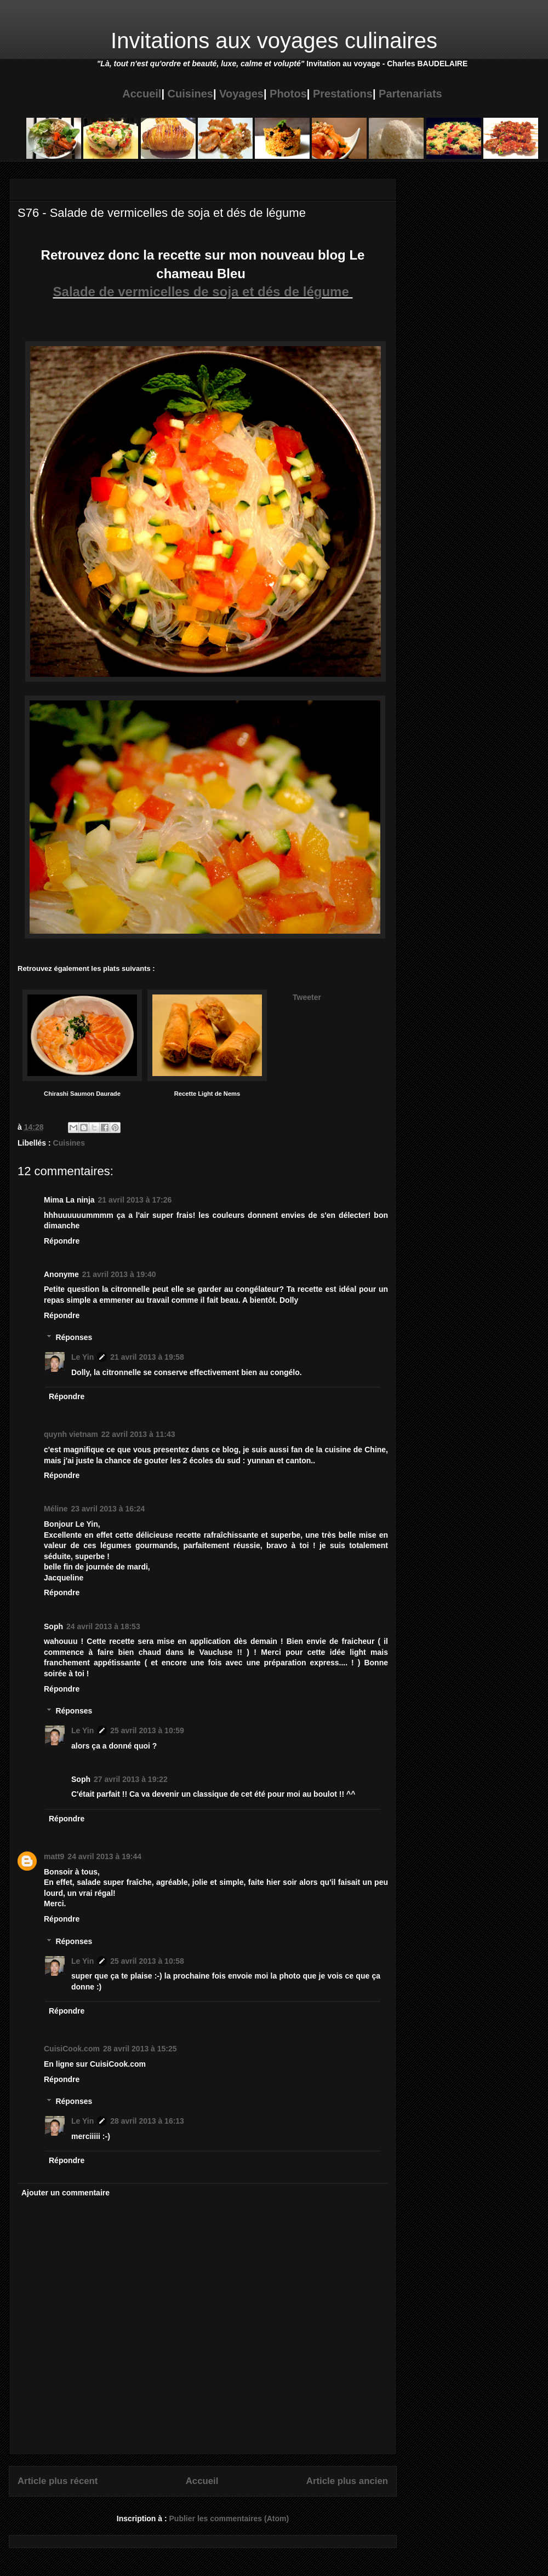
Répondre (61, 1241)
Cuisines (190, 94)
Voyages (241, 94)
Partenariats (410, 94)
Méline (56, 1508)
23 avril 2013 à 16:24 (108, 1508)
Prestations (343, 94)
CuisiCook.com (72, 2048)
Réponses (73, 1337)
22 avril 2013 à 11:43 (138, 1434)
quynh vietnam (71, 1434)
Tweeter (307, 997)
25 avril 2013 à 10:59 (147, 1730)
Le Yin (82, 1357)
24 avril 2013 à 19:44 (104, 1856)
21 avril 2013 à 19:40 (119, 1274)
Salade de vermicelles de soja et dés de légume (203, 291)
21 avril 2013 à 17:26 (135, 1199)
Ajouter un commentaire (65, 2192)
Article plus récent (58, 2481)
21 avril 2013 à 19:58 (147, 1357)
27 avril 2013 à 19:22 (131, 1779)
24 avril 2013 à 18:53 (103, 1626)
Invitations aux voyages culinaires (274, 40)
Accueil (141, 94)
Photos (288, 94)
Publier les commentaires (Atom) (229, 2518)
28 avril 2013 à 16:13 (147, 2121)
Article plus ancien (347, 2481)
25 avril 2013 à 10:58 (147, 1961)
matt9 (54, 1856)
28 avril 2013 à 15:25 (140, 2048)
